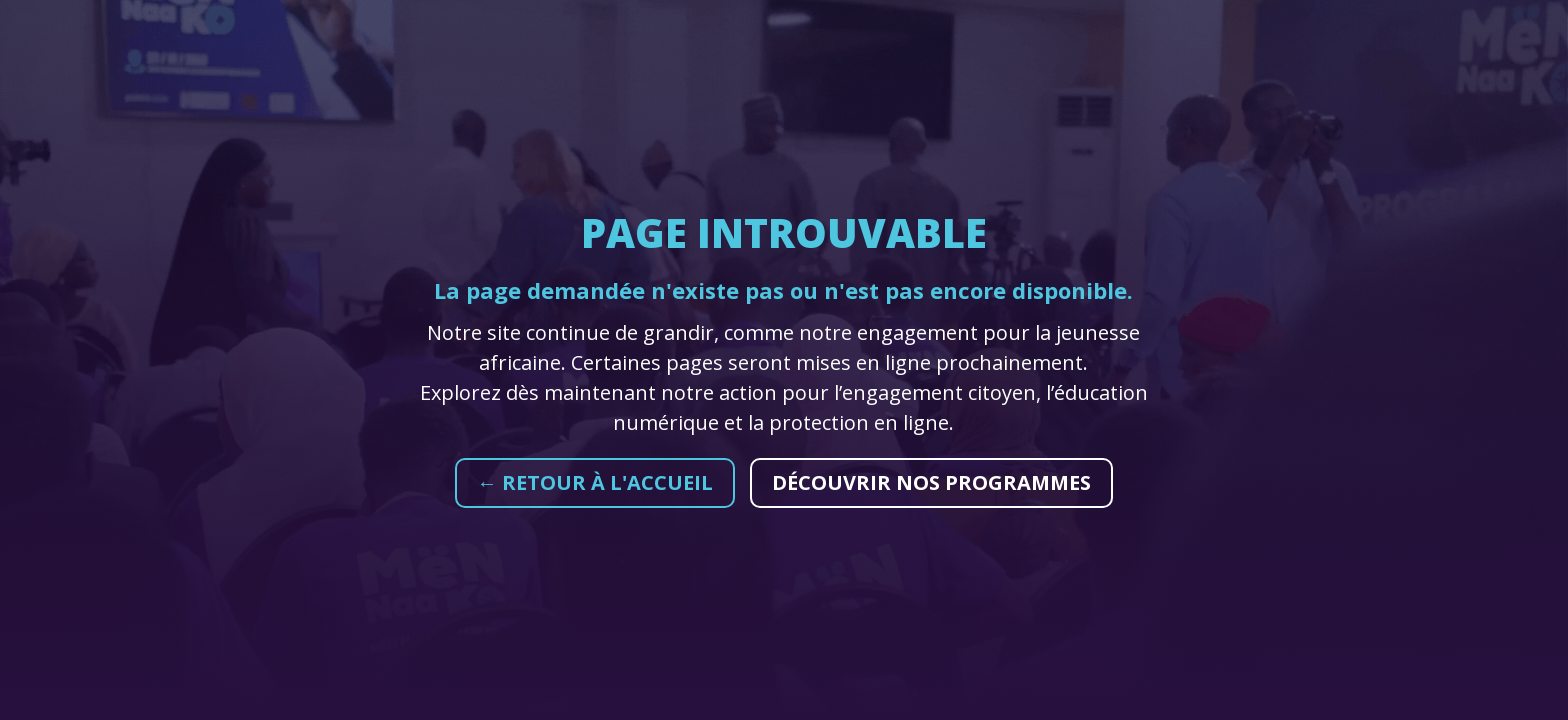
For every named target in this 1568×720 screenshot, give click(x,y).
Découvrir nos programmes (931, 482)
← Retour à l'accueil (595, 482)
